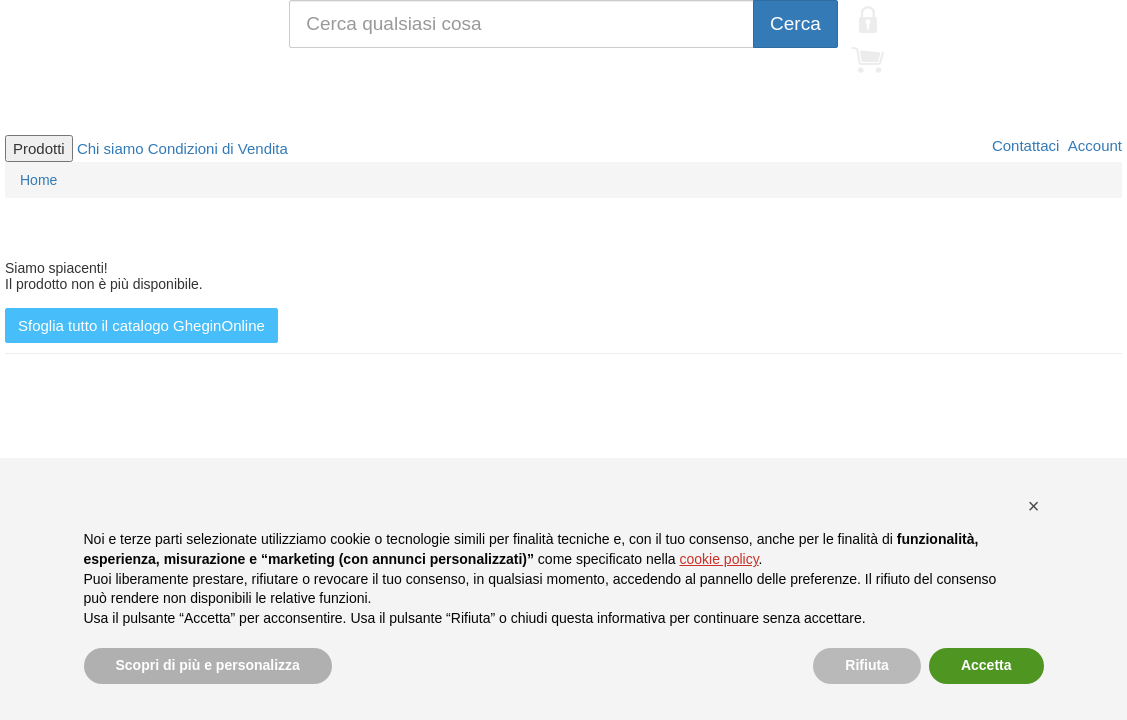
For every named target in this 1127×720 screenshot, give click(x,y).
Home (38, 180)
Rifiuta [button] (867, 665)
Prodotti (39, 148)
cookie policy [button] (718, 559)
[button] (1034, 506)
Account (1093, 145)
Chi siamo (110, 148)
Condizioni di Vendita (218, 148)
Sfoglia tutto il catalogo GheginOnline (141, 325)
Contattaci (1024, 145)
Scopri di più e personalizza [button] (208, 665)
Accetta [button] (986, 665)
